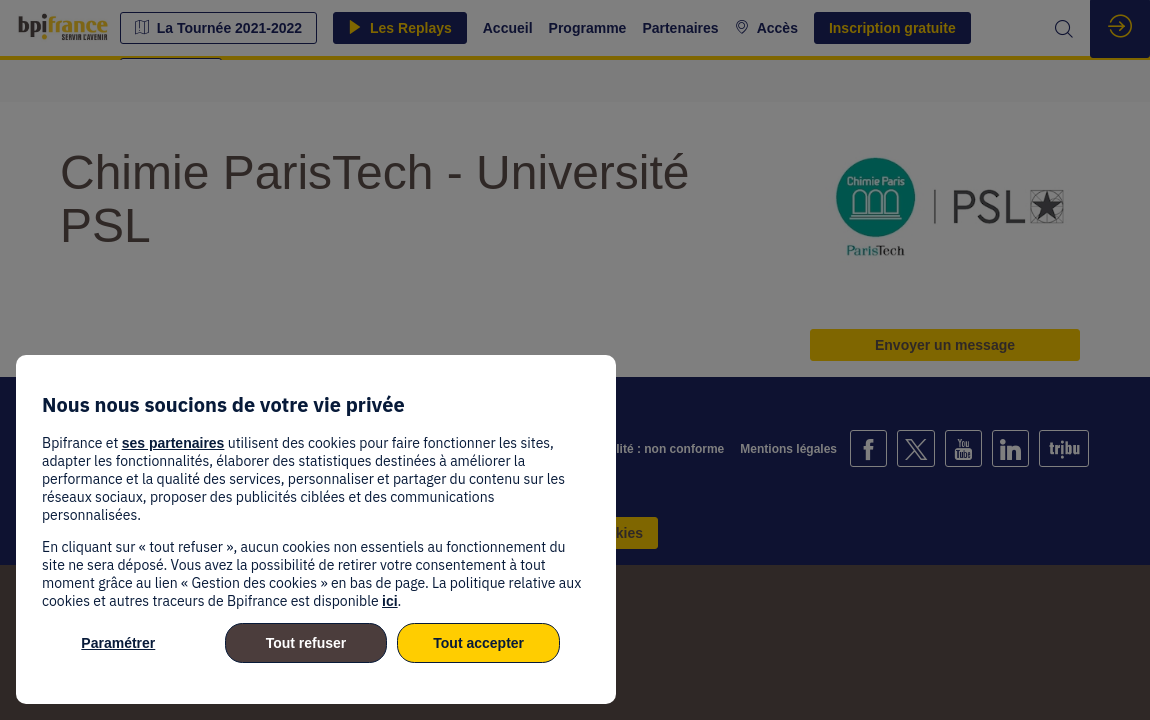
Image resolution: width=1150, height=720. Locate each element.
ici (390, 601)
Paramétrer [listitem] (118, 643)
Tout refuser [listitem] (306, 643)
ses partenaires (173, 443)
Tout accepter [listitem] (478, 643)
